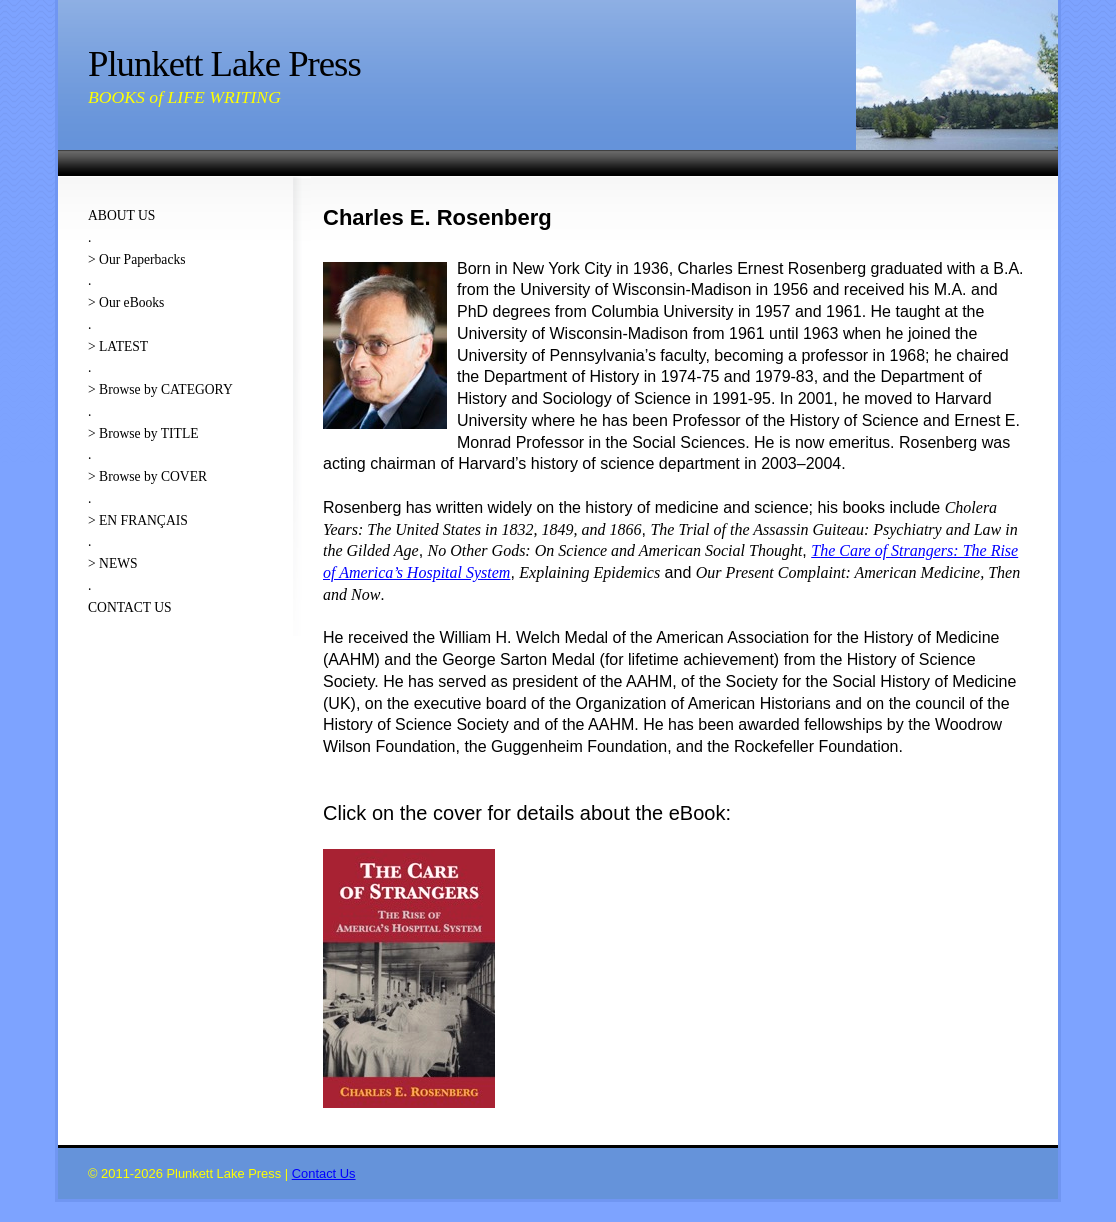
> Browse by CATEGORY (160, 389)
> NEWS (113, 563)
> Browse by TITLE (143, 433)
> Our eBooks (126, 302)
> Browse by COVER (147, 476)
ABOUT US (121, 215)
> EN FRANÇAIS (138, 520)
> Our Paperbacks (137, 259)
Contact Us (324, 1173)
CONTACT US (130, 607)
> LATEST (118, 346)
